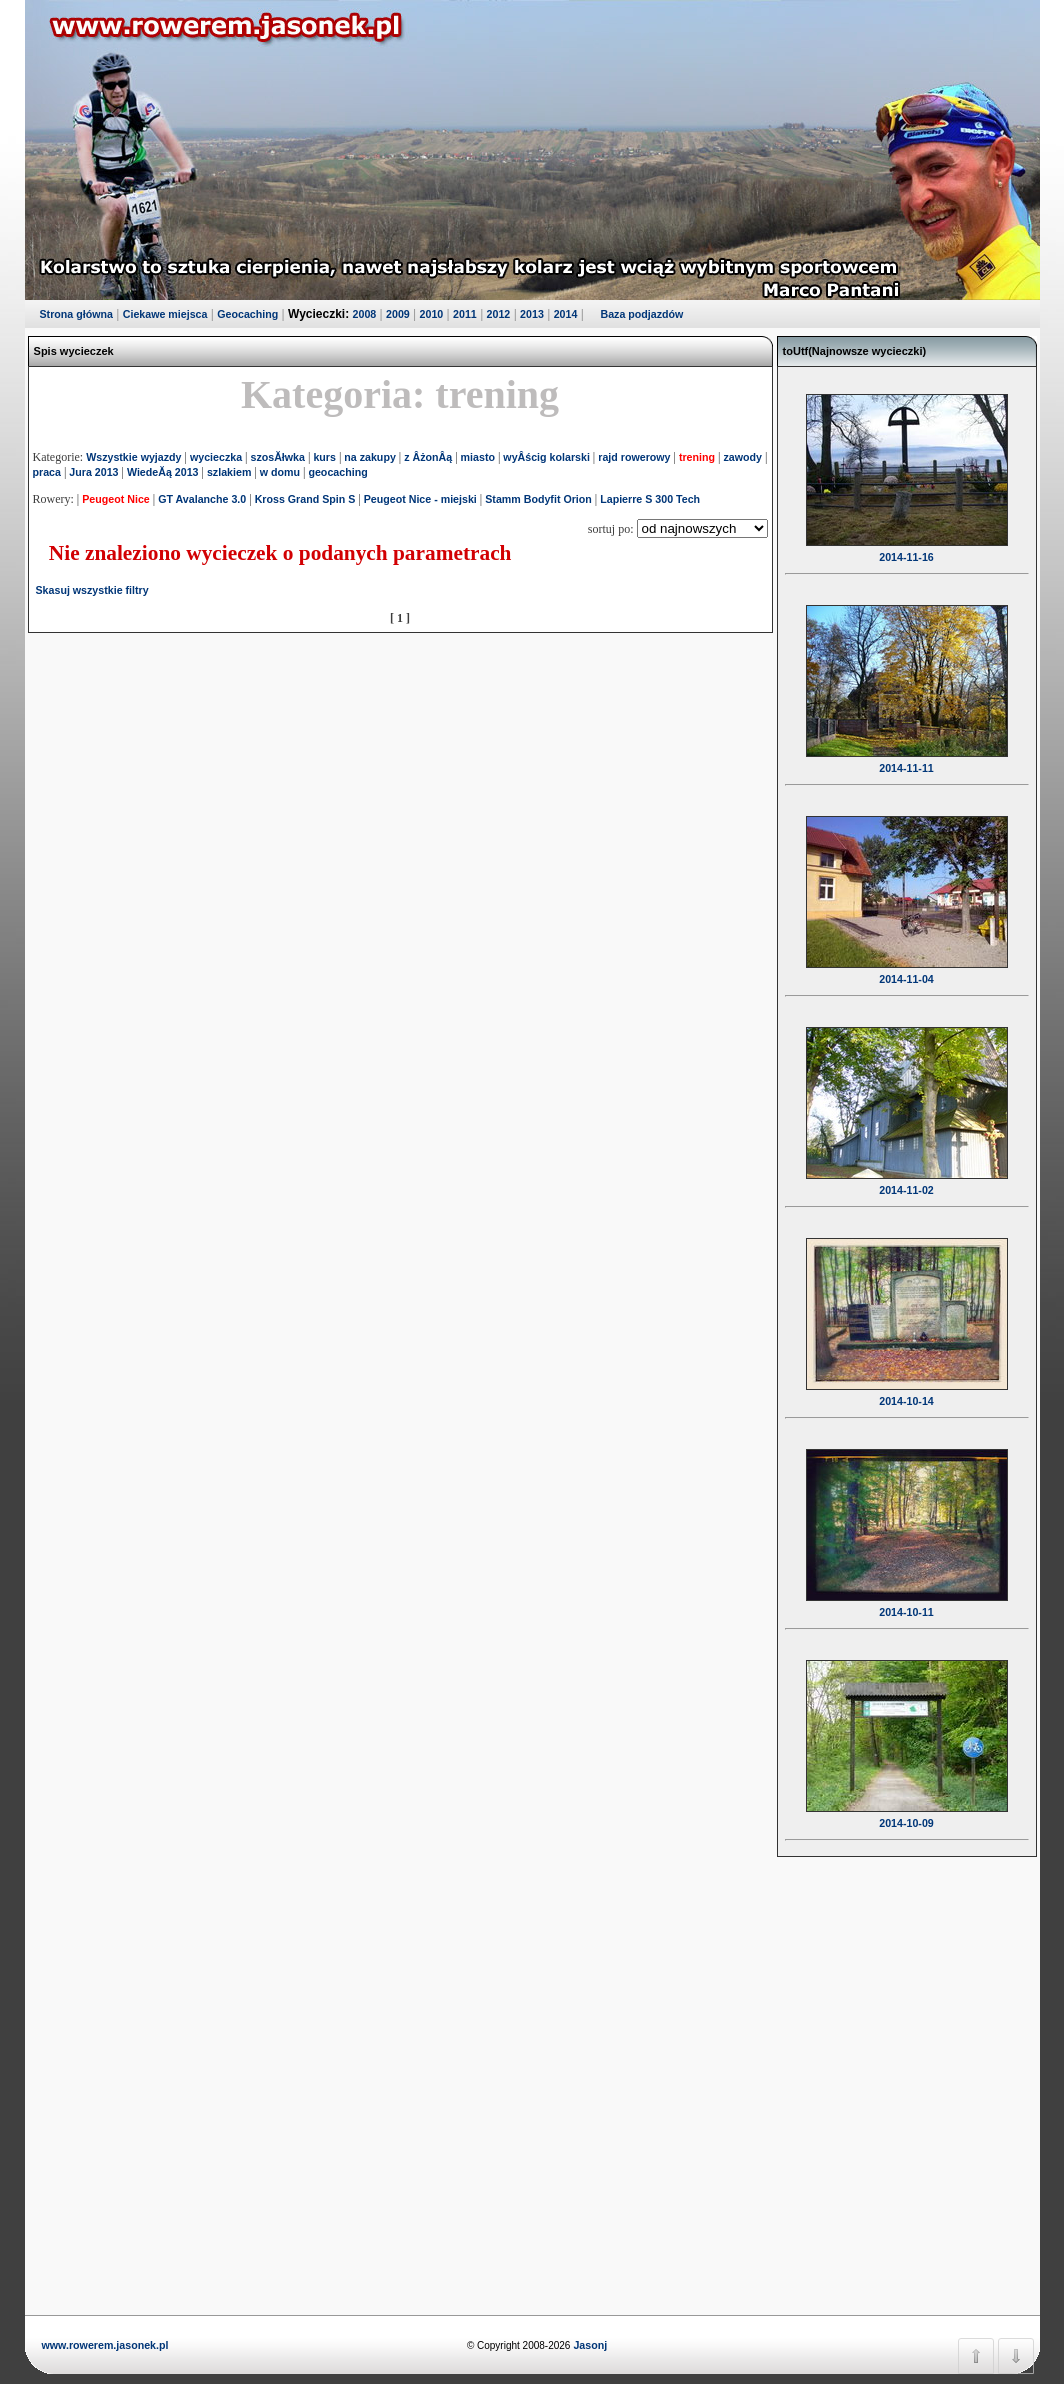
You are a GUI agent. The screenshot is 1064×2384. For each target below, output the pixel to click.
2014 (566, 314)
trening (697, 457)
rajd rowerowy (634, 457)
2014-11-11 (907, 755)
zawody (742, 457)
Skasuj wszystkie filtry (92, 590)
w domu (280, 472)
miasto (478, 457)
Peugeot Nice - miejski (420, 499)
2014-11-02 (907, 1177)
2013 (532, 314)
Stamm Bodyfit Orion (538, 499)
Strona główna (76, 314)
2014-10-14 (907, 1388)
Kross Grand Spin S (305, 499)
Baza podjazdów (641, 314)
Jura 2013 (93, 472)
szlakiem (229, 472)
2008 (365, 314)
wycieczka (216, 457)
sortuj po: (612, 529)
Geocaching (247, 314)
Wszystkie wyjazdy (133, 457)
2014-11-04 (907, 966)
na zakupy (370, 457)
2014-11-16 (907, 544)
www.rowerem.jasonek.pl (105, 2345)
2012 (499, 314)
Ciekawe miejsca (165, 314)
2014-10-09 (907, 1810)
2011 (465, 314)
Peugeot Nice (116, 499)
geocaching (337, 472)
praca (47, 472)
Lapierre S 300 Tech (650, 499)
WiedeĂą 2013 (163, 472)
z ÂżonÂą (428, 457)
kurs (324, 457)
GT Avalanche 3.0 (202, 499)
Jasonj (588, 2345)
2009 (398, 314)
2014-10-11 (907, 1599)
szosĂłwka (277, 457)
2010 (432, 314)
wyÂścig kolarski (546, 457)
